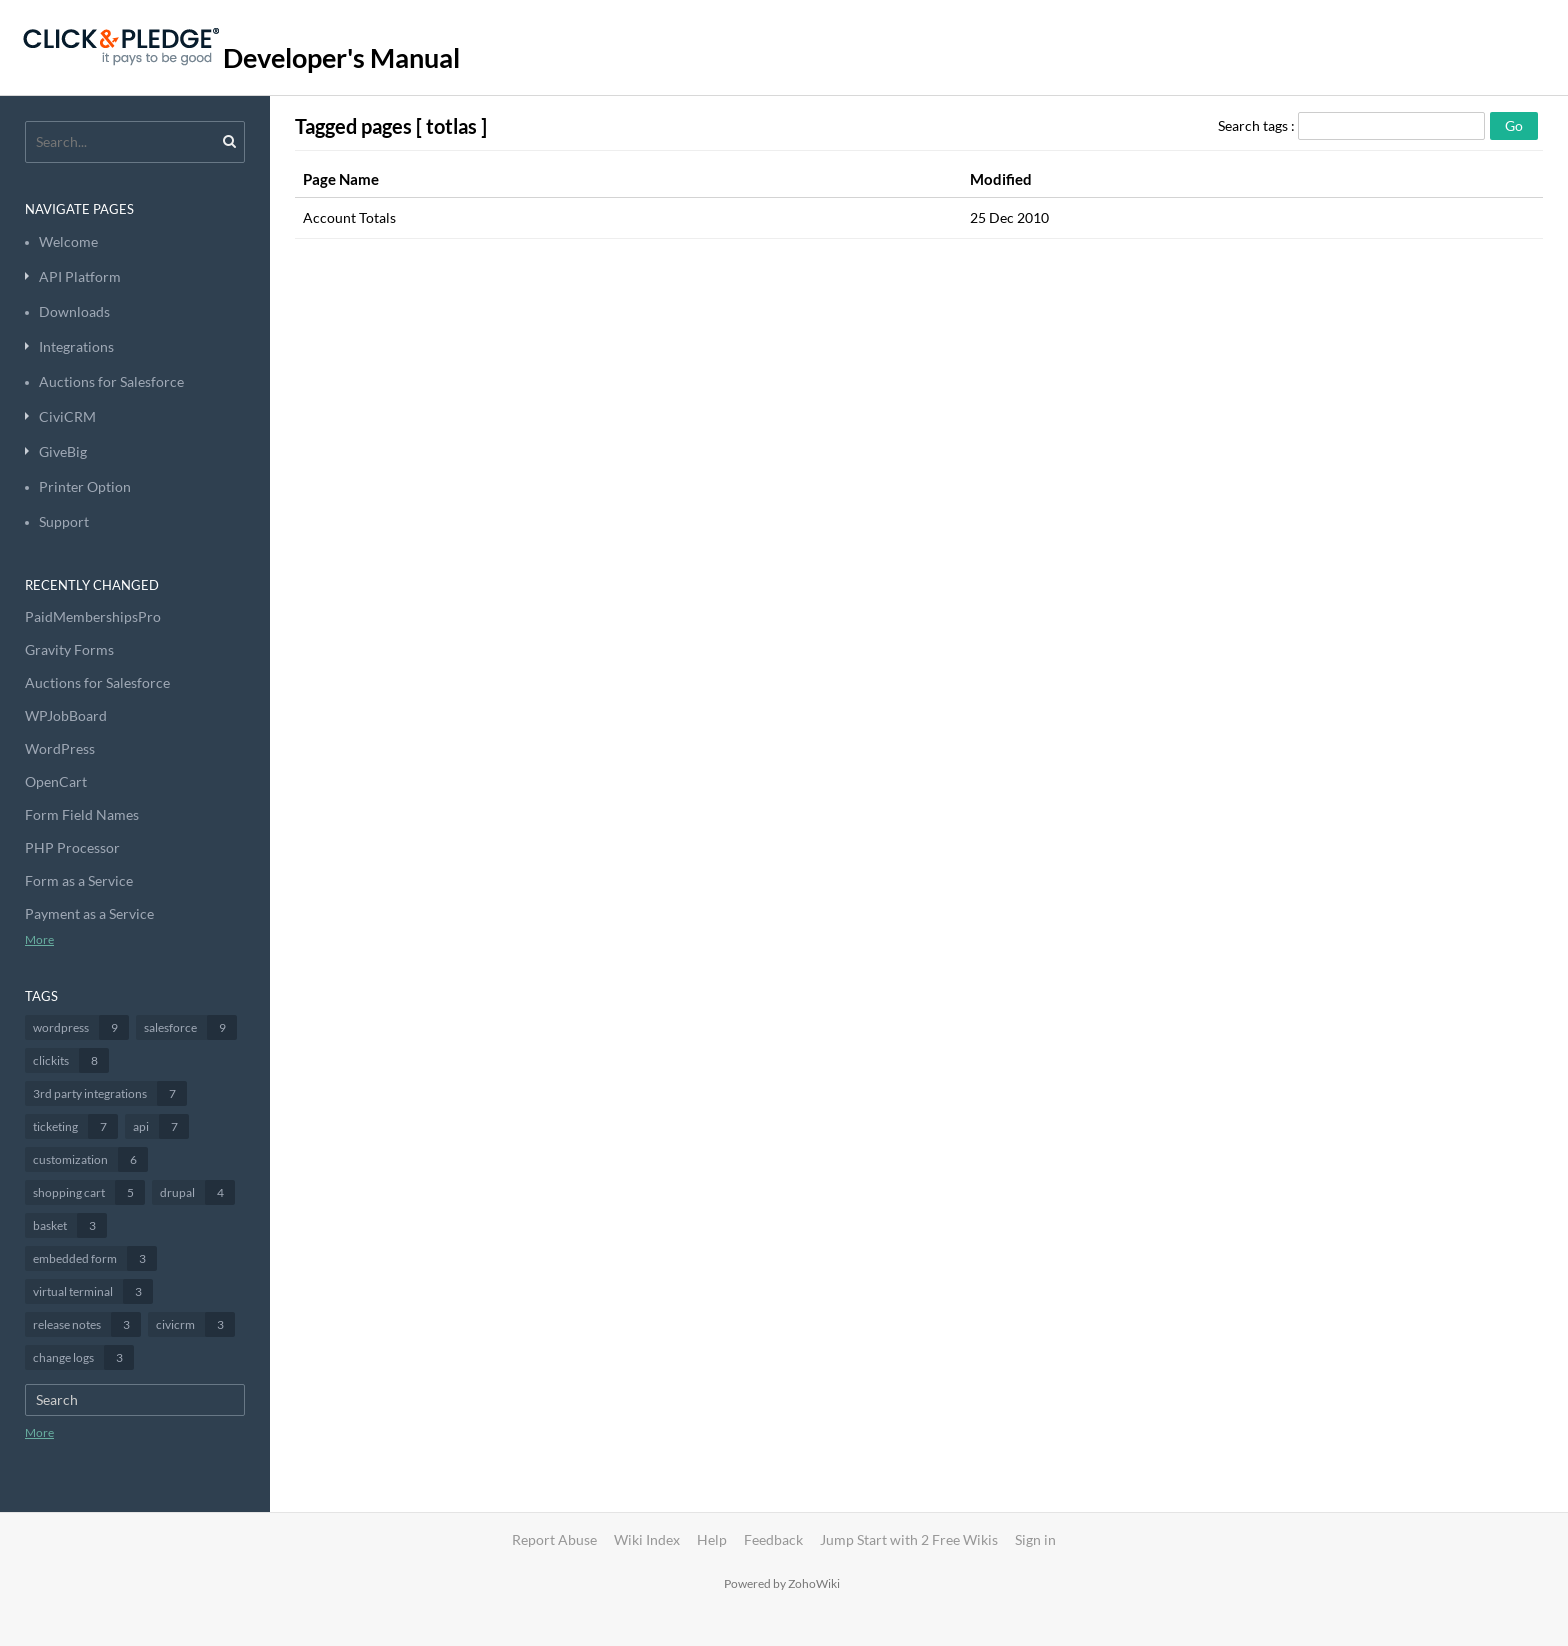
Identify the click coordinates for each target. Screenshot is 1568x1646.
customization (90, 1159)
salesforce (190, 1027)
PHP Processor (72, 847)
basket (70, 1225)
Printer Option (85, 486)
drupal (197, 1192)
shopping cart (89, 1192)
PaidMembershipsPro (93, 616)
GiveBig (63, 451)
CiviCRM (67, 416)
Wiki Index (647, 1539)
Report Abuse (554, 1539)
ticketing (75, 1126)
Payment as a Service (89, 913)
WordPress (60, 748)
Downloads (74, 311)
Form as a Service (79, 880)
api (161, 1126)
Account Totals (349, 217)
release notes (87, 1324)
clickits (71, 1060)
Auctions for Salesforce (111, 381)
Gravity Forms (69, 649)
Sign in (1035, 1539)
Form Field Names (82, 814)
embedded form (95, 1258)
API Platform (80, 276)
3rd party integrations (110, 1093)
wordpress (81, 1027)
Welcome (68, 241)
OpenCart (56, 781)
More (39, 939)
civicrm (195, 1324)
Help (712, 1539)
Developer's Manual (341, 57)
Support (64, 521)
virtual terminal (93, 1291)
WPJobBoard (66, 715)
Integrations (76, 346)
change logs (83, 1357)
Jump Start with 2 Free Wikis (910, 1539)
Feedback (773, 1539)
